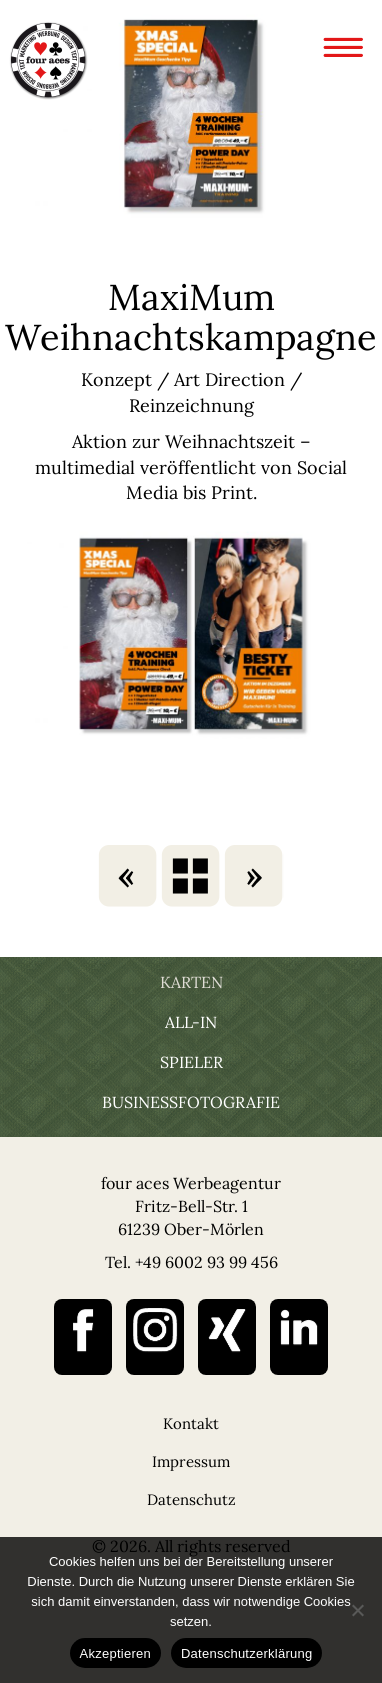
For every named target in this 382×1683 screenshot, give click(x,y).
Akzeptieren (115, 1653)
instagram (155, 1337)
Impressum (191, 1461)
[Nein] (357, 1610)
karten (191, 876)
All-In (191, 1022)
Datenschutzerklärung (246, 1653)
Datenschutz (191, 1499)
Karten (191, 982)
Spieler (191, 1062)
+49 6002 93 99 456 (206, 1262)
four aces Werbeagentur (48, 60)
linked (299, 1337)
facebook (83, 1337)
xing (227, 1337)
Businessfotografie (191, 1102)
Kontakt (191, 1423)
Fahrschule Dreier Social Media (253, 876)
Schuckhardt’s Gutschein (129, 876)
